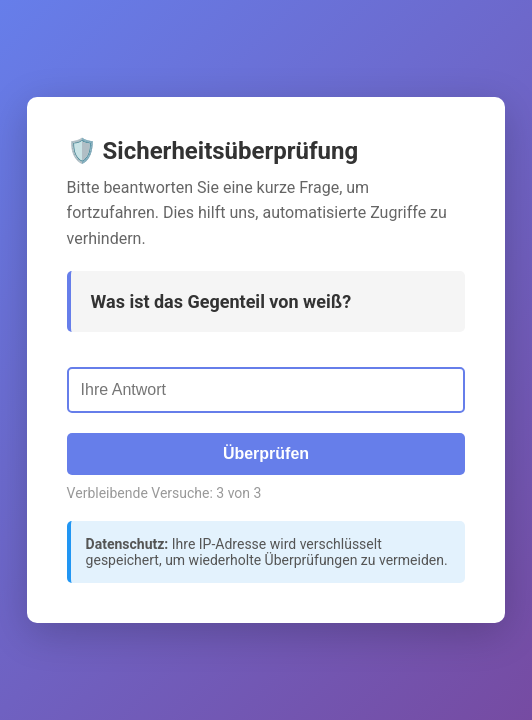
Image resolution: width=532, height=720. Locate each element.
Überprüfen (266, 453)
